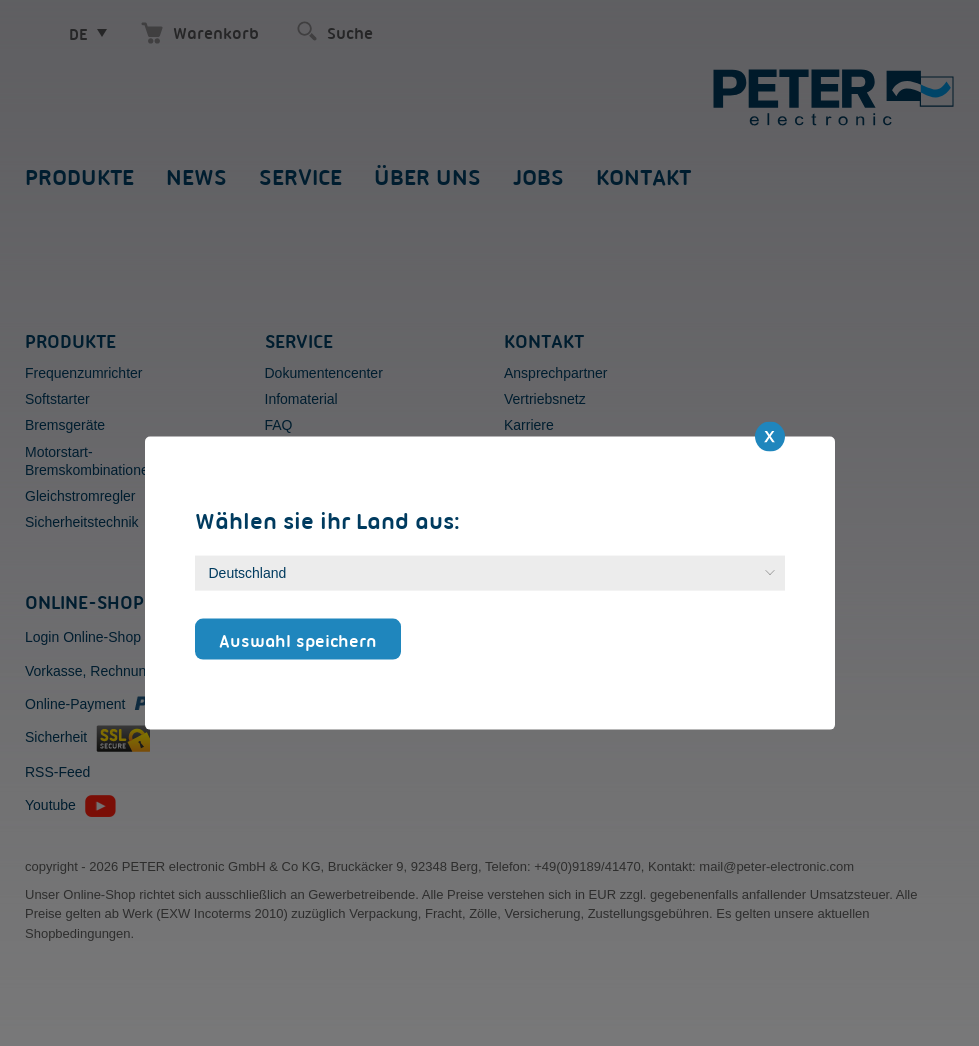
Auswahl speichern (298, 639)
